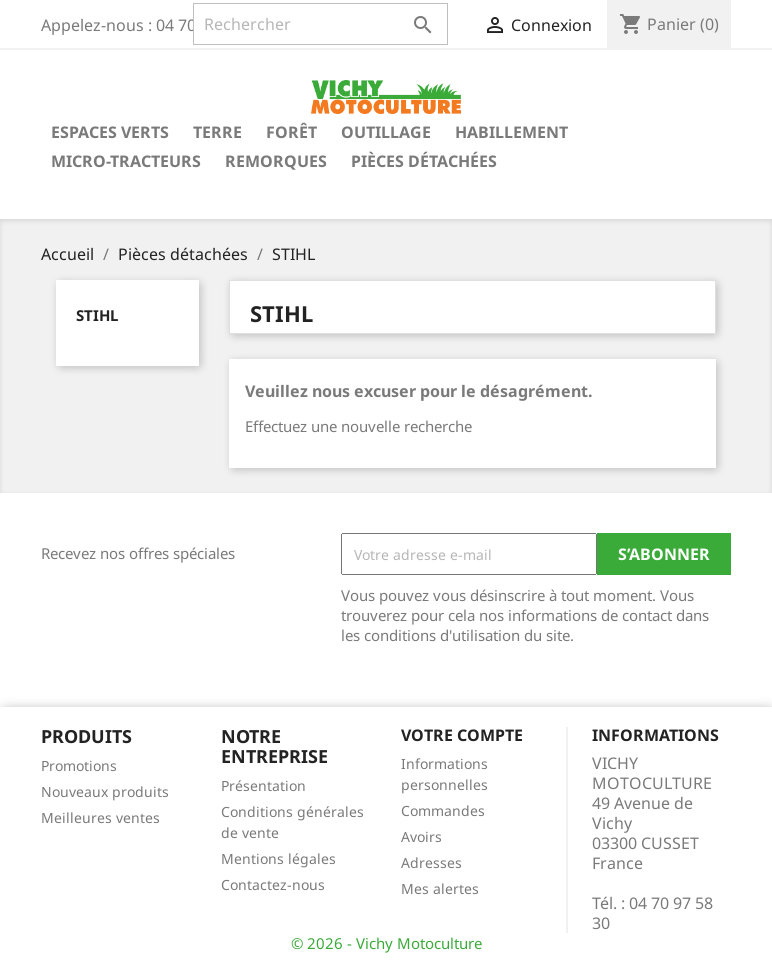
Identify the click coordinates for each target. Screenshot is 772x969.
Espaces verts (110, 132)
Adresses (431, 862)
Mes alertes (440, 888)
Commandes (443, 810)
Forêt (291, 132)
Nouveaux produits (105, 791)
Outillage (386, 132)
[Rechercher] (320, 24)
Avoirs (421, 836)
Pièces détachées (424, 161)
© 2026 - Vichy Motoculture (386, 943)
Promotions (79, 765)
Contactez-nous (273, 884)
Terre (217, 132)
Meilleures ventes (100, 817)
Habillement (511, 132)
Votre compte (462, 735)
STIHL (97, 315)
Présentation (263, 785)
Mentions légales (278, 858)
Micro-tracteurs (126, 161)
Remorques (276, 161)
